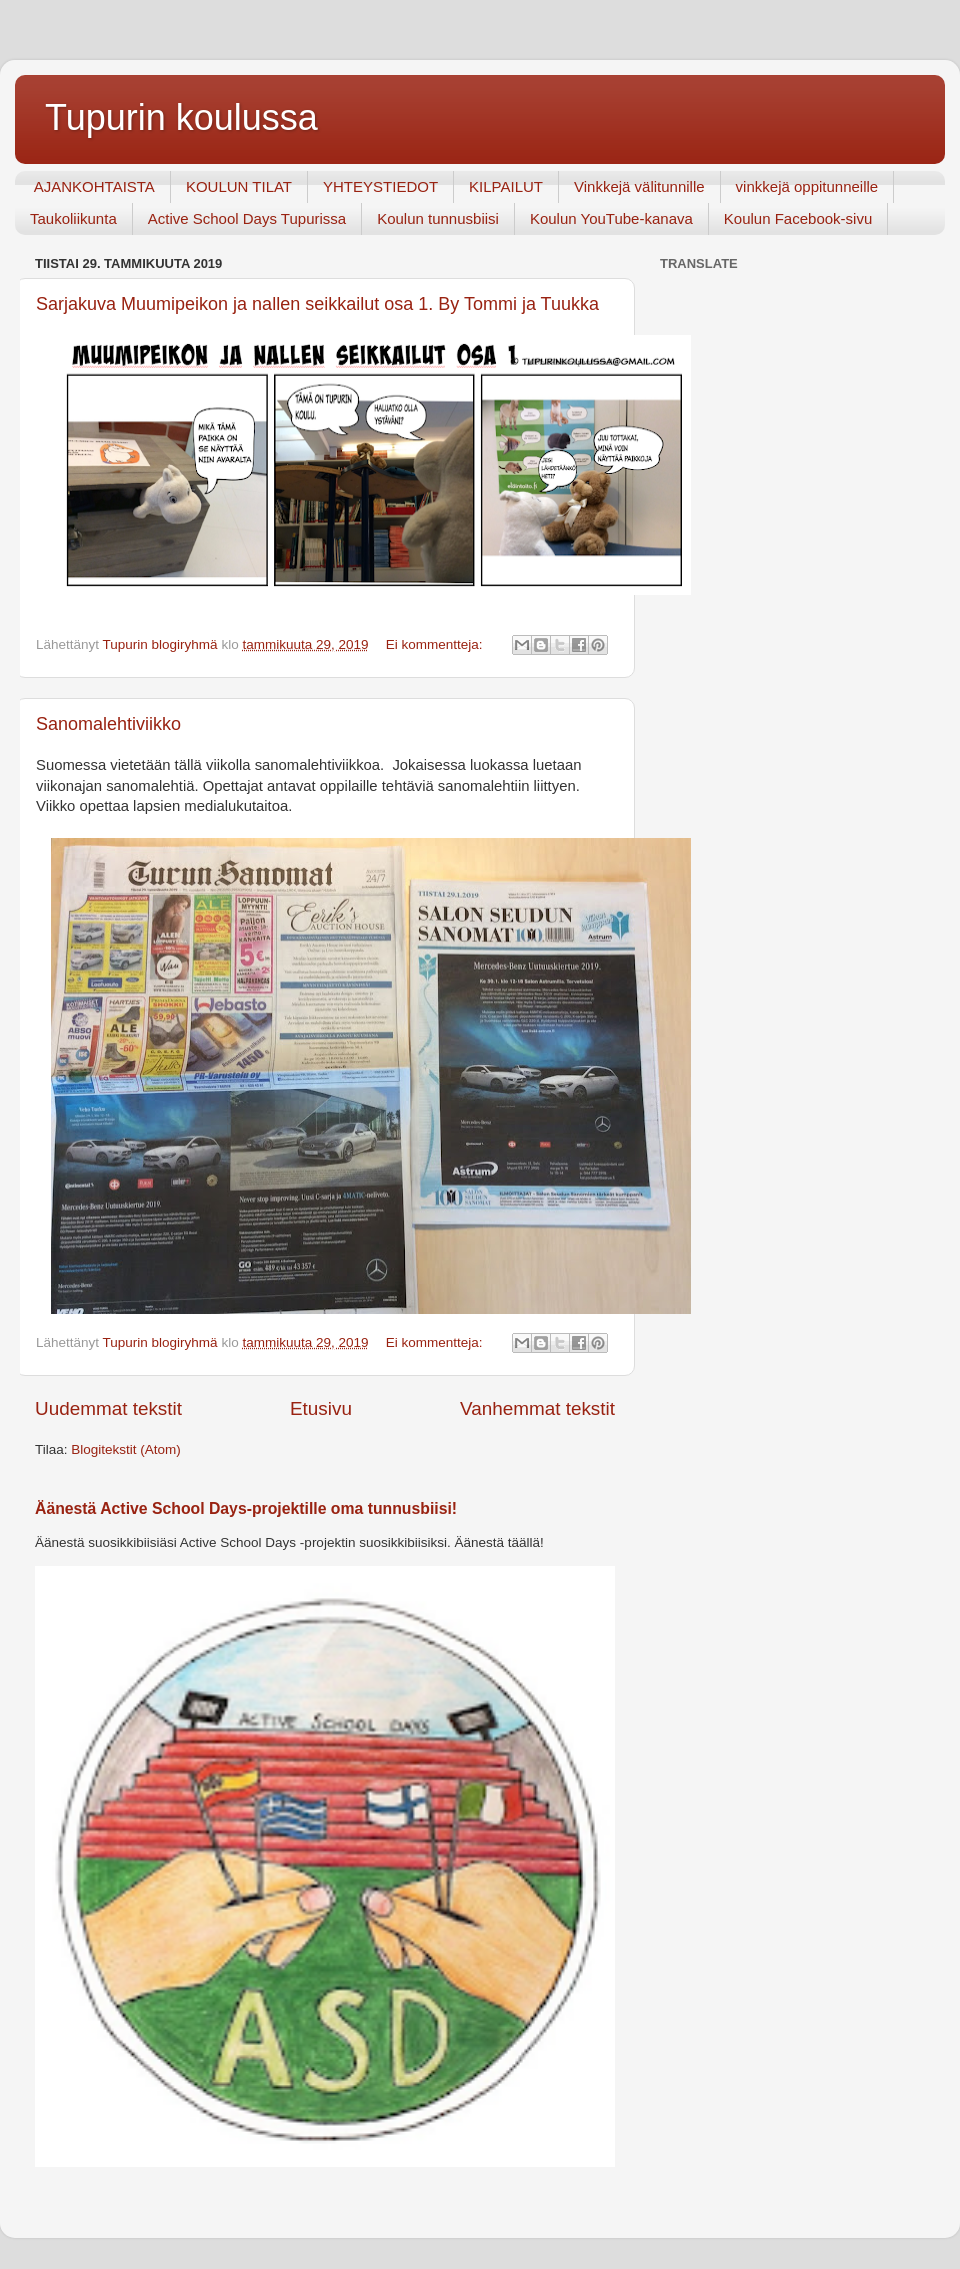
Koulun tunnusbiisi (438, 218)
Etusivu (321, 1408)
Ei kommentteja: (436, 644)
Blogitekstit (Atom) (126, 1449)
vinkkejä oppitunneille (807, 186)
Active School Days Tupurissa (247, 218)
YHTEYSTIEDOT (380, 186)
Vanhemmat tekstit (537, 1408)
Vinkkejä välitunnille (639, 186)
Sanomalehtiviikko (108, 724)
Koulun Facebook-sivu (798, 218)
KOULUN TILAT (239, 186)
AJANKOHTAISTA (94, 186)
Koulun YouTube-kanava (611, 218)
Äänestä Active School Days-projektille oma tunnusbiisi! (246, 1508)
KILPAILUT (506, 186)
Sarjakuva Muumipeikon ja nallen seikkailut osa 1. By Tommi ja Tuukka (317, 304)
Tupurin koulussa (181, 117)
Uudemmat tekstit (108, 1408)
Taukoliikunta (73, 218)
